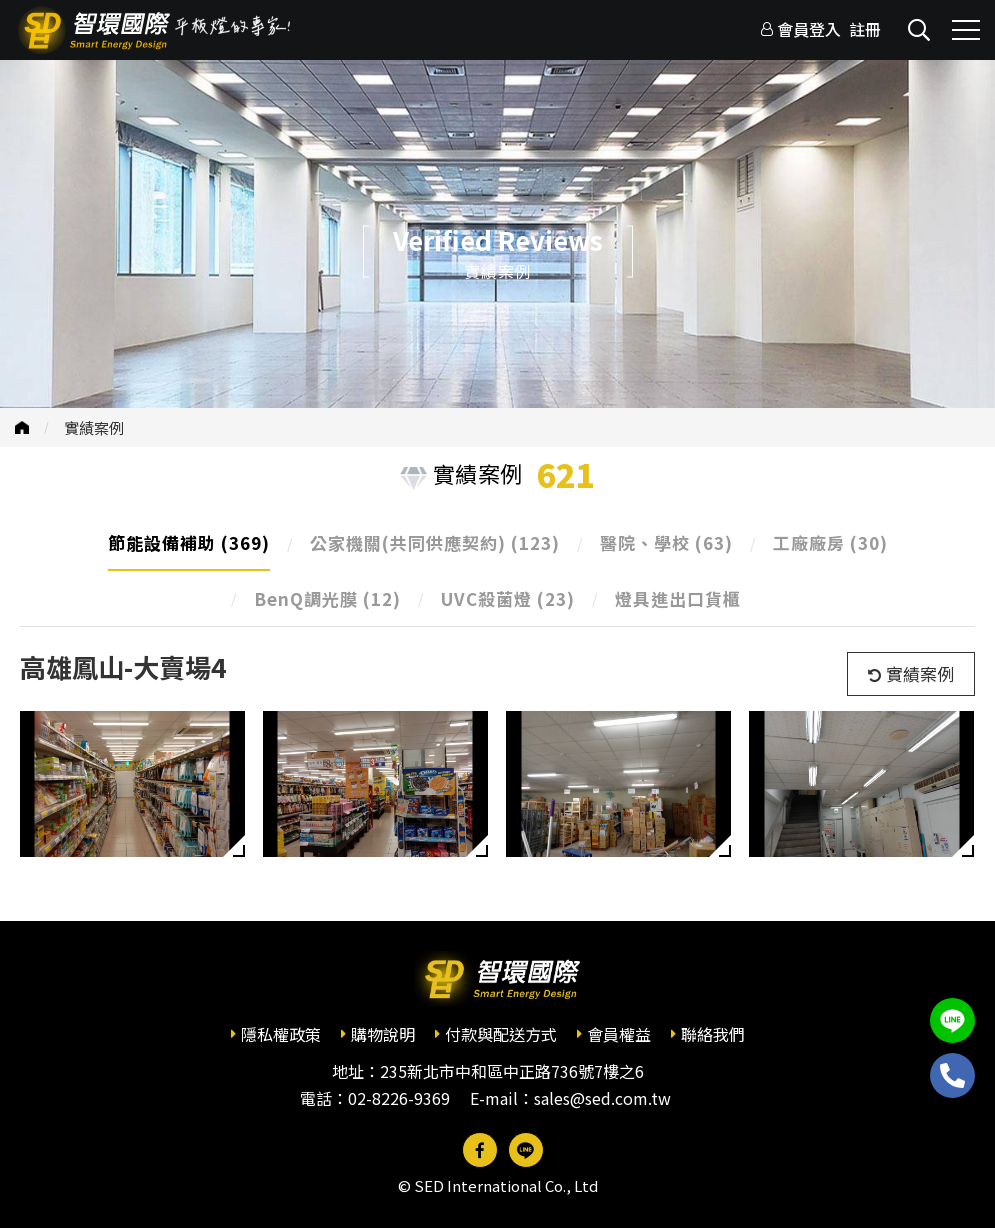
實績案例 (94, 427)
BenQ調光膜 (327, 598)
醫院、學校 (666, 542)
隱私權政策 (281, 1034)
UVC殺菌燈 (508, 598)
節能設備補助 (189, 542)
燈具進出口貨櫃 (678, 598)
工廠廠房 (830, 542)
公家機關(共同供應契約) (435, 542)
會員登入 (809, 29)
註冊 (865, 29)
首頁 (22, 427)
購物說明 (383, 1034)
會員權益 (619, 1034)
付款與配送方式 (501, 1034)
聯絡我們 (713, 1034)
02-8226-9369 (399, 1098)
